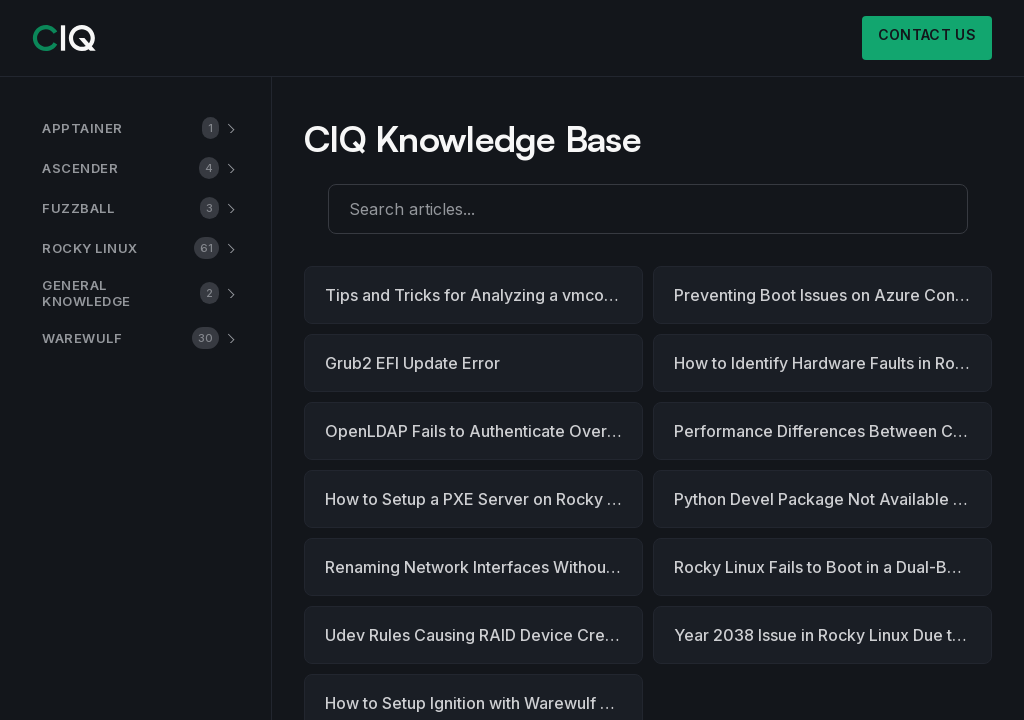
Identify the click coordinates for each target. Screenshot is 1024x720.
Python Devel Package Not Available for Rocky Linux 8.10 (833, 499)
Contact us (927, 34)
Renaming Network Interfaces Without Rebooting (484, 567)
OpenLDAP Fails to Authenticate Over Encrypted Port (484, 431)
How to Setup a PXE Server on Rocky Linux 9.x (484, 499)
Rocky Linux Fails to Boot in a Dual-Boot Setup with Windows (833, 567)
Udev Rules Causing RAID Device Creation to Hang (484, 635)
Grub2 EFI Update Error (412, 363)
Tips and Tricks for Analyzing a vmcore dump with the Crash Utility (484, 295)
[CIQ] (64, 38)
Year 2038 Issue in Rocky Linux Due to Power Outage (833, 635)
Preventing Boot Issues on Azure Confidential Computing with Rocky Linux (833, 295)
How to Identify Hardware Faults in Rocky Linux (833, 363)
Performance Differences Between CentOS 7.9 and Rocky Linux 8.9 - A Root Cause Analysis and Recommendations (833, 431)
